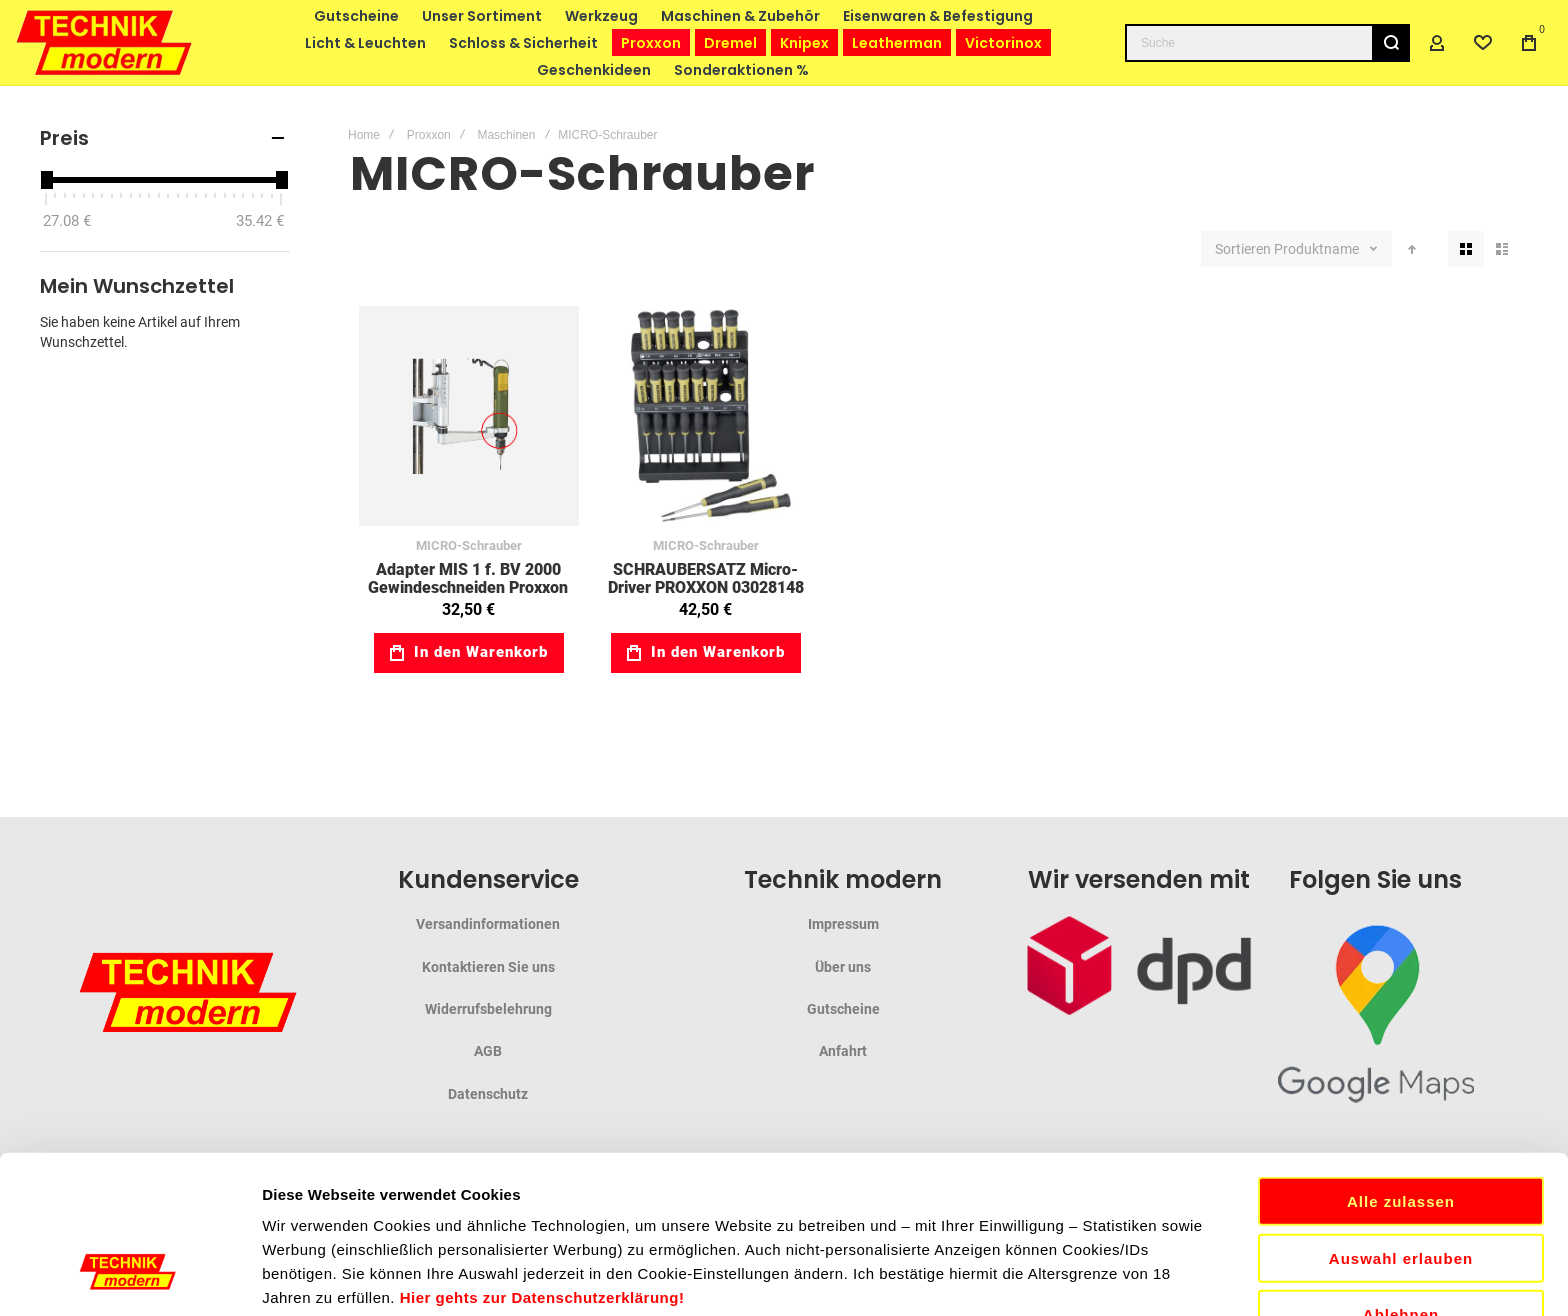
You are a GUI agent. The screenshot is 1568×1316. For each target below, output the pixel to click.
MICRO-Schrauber (469, 545)
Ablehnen (1401, 1156)
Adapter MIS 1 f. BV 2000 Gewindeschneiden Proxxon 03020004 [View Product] (469, 416)
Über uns (843, 967)
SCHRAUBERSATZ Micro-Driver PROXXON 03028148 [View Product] (707, 416)
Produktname (1318, 249)
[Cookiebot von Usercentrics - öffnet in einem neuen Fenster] (129, 1277)
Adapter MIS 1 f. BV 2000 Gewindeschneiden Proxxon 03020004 (468, 587)
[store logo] (105, 42)
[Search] (1391, 43)
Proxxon (429, 135)
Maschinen (506, 135)
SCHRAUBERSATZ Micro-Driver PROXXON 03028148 (706, 578)
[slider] (46, 180)
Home (364, 135)
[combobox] (1267, 43)
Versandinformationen (488, 924)
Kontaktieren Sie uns (488, 967)
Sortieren (1243, 249)
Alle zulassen (1401, 1043)
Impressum (843, 924)
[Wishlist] (1483, 43)
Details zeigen (1063, 1276)
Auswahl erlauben (1401, 1100)
